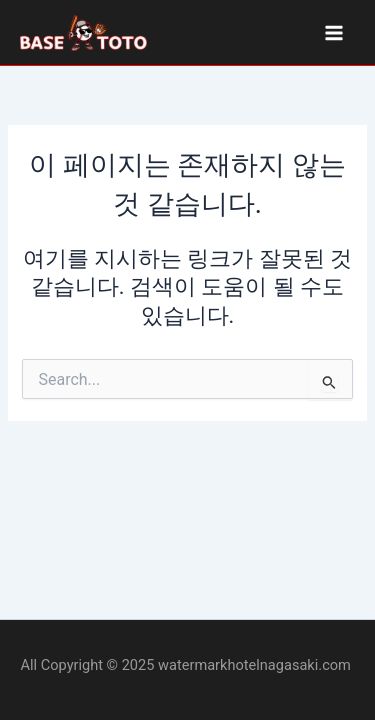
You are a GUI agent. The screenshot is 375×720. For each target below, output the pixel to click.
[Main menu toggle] (334, 33)
